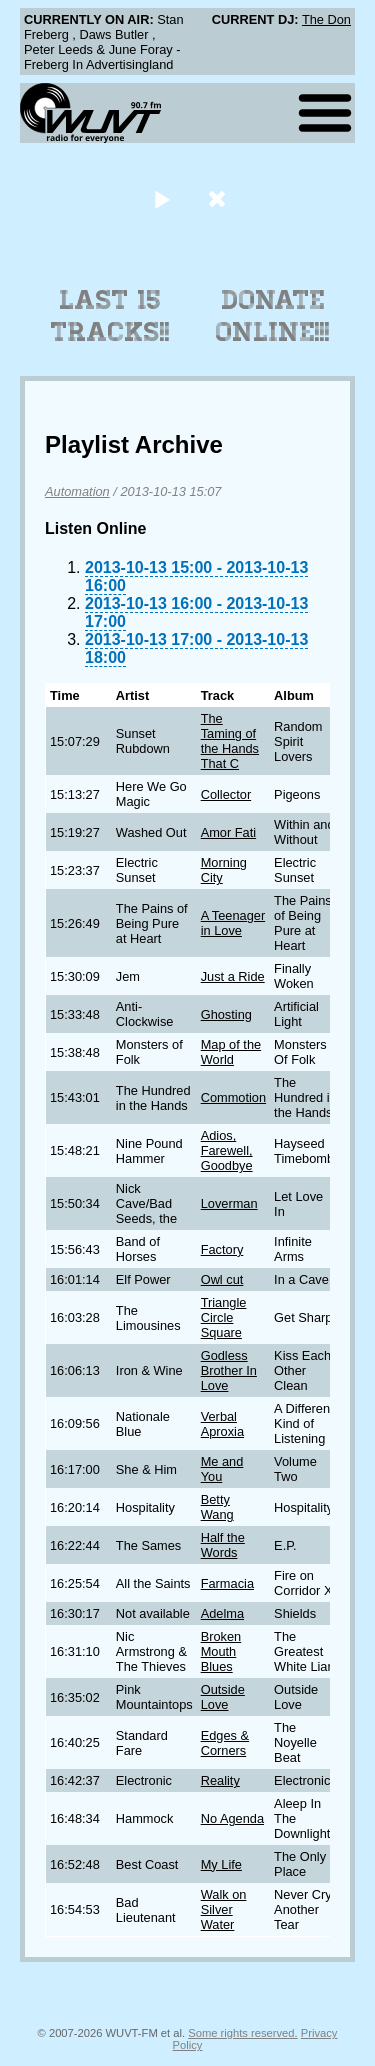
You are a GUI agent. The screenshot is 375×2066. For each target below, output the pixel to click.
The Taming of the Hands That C (230, 741)
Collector (226, 794)
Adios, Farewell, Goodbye (227, 1150)
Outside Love (223, 1697)
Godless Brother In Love (229, 1370)
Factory (222, 1249)
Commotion (233, 1097)
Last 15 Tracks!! (110, 316)
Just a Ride (233, 976)
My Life (221, 1864)
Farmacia (227, 1583)
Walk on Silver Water (224, 1909)
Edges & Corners (225, 1743)
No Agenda (232, 1818)
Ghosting (226, 1014)
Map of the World (231, 1052)
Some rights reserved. (242, 2033)
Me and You (222, 1469)
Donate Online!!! (273, 316)
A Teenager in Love (233, 923)
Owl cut (222, 1279)
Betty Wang (217, 1507)
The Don (326, 19)
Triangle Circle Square (224, 1317)
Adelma (222, 1613)
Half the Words (223, 1545)
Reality (220, 1780)
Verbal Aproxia (222, 1424)
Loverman (229, 1203)
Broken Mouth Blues (221, 1651)
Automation (77, 491)
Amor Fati (228, 832)
